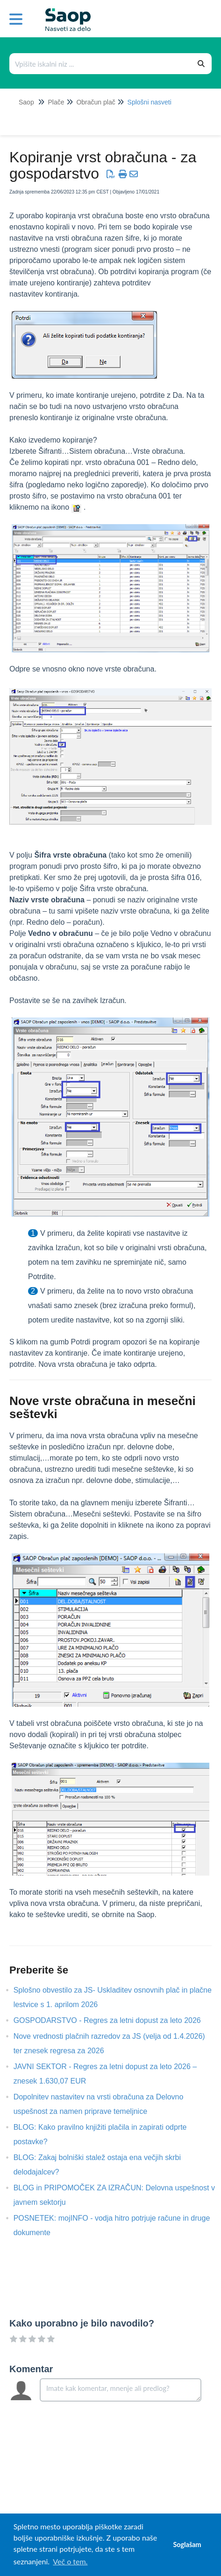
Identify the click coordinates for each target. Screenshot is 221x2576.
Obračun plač (95, 102)
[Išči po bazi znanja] (100, 63)
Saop (26, 102)
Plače (56, 102)
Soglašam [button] (187, 2544)
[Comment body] (120, 2390)
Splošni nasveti (149, 102)
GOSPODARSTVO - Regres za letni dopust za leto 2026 (114, 2020)
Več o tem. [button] (70, 2561)
